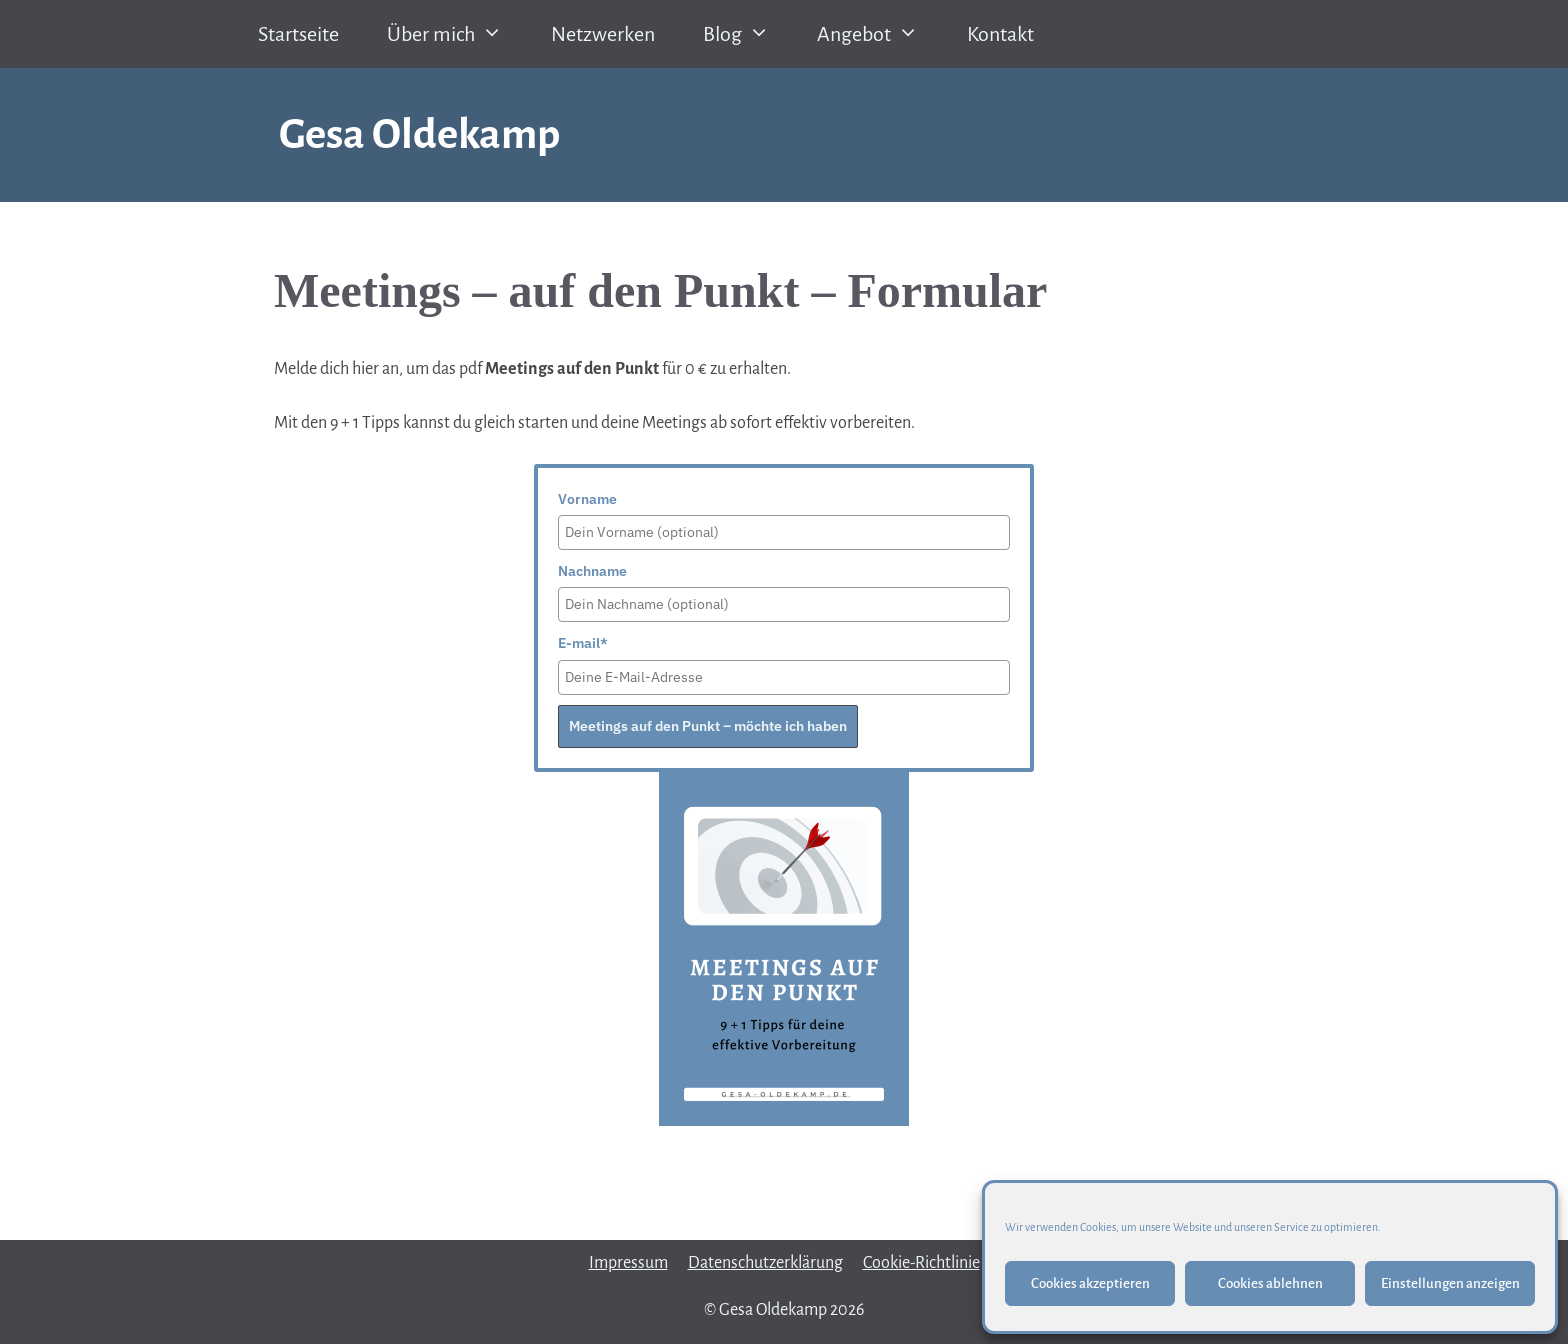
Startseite (298, 34)
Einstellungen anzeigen (1450, 1283)
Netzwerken (603, 34)
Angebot (880, 34)
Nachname (592, 571)
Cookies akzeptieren (1090, 1283)
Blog (748, 34)
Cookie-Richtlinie (921, 1263)
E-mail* (583, 643)
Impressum (628, 1263)
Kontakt (1000, 34)
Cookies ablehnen (1270, 1283)
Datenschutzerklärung (765, 1263)
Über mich (457, 34)
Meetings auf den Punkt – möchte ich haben (708, 726)
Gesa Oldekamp (419, 134)
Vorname (587, 499)
